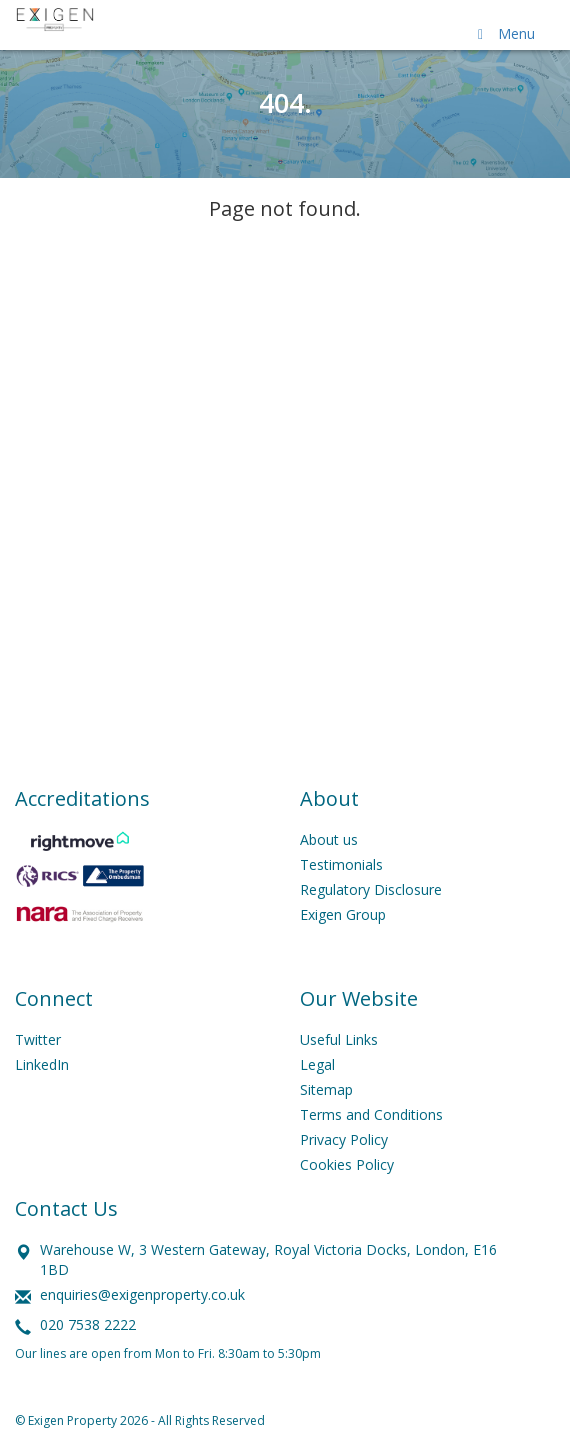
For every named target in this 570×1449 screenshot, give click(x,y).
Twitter (38, 1039)
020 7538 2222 (88, 1324)
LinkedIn (42, 1064)
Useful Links (339, 1039)
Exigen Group (343, 914)
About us (329, 839)
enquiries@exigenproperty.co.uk (142, 1294)
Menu (503, 33)
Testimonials (341, 864)
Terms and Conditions (371, 1114)
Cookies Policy (347, 1164)
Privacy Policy (344, 1139)
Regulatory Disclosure (371, 889)
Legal (317, 1064)
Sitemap (326, 1089)
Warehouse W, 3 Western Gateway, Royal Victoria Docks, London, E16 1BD (268, 1259)
